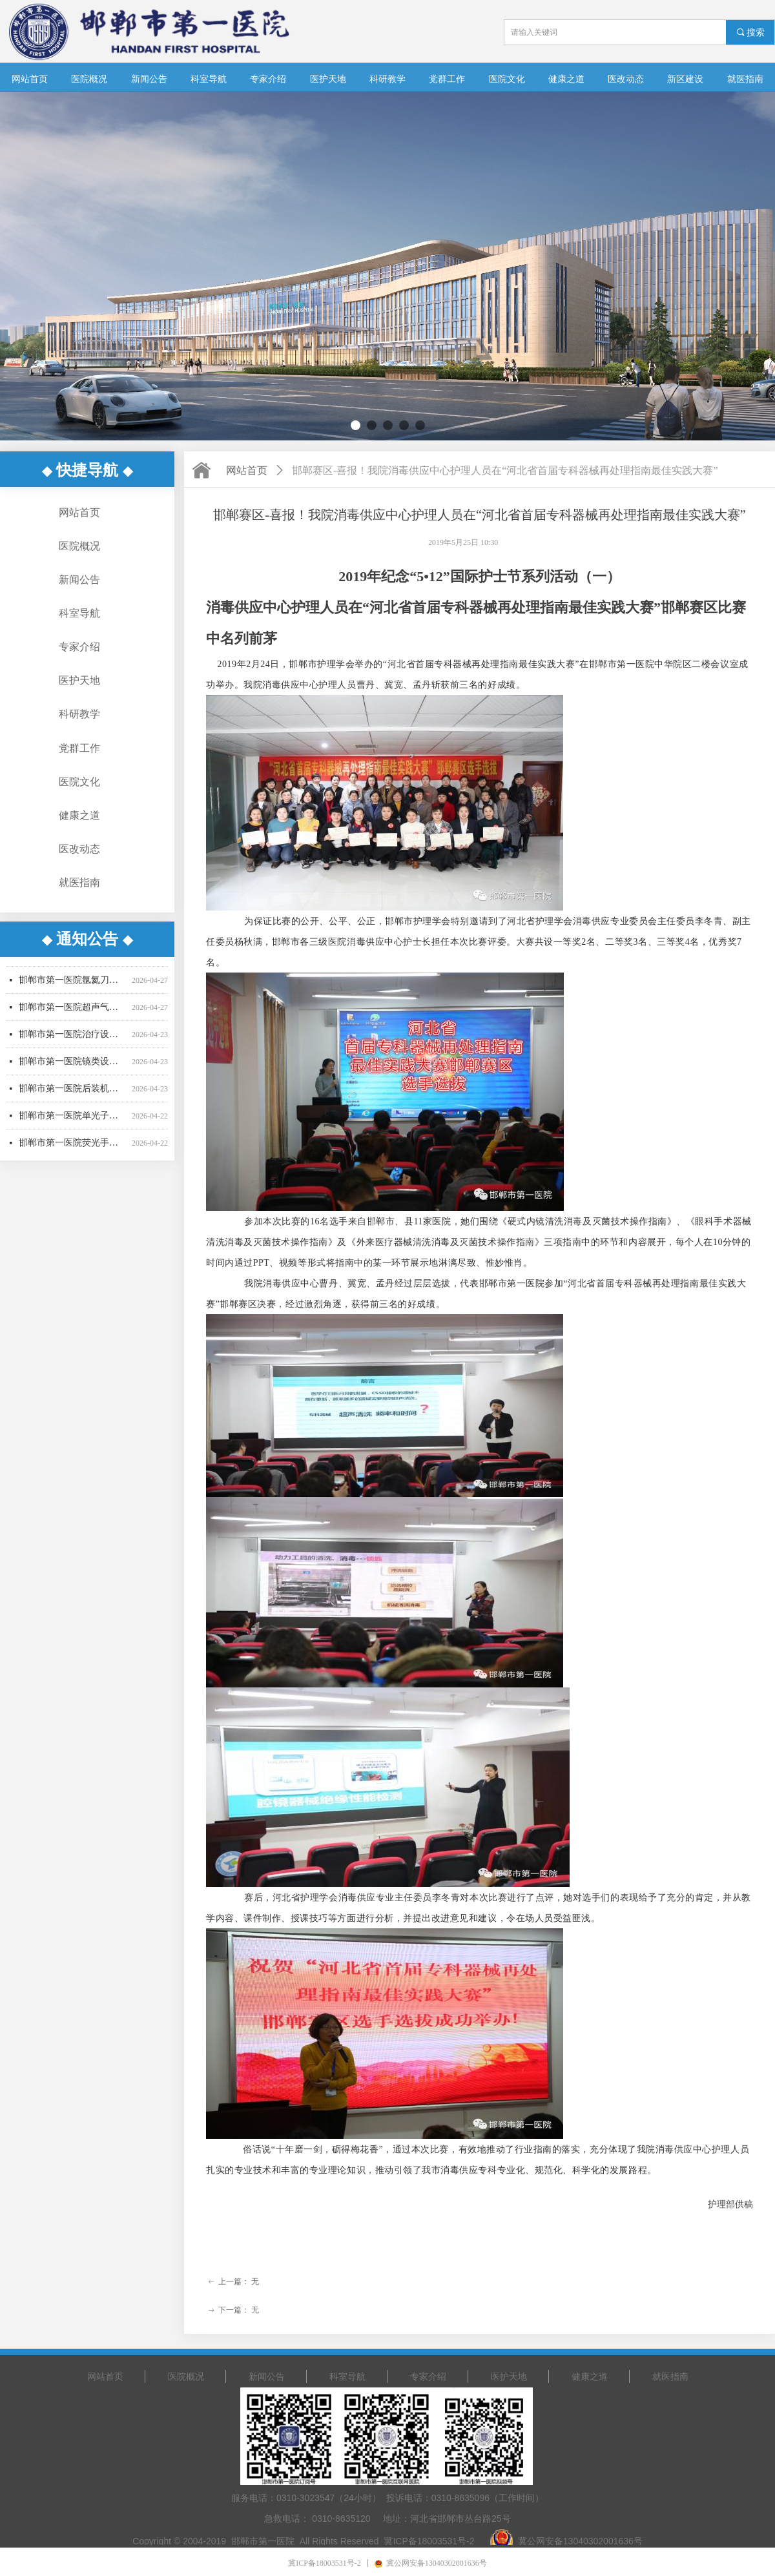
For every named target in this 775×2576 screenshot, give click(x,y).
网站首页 (246, 470)
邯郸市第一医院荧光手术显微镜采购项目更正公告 (73, 1148)
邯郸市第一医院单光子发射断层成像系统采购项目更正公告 (73, 1121)
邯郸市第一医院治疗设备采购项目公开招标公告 (73, 1040)
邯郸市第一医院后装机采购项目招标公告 (73, 1094)
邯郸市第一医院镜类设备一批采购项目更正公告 (73, 1067)
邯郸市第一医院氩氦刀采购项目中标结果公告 (73, 986)
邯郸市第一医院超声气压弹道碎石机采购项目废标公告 (73, 1013)
